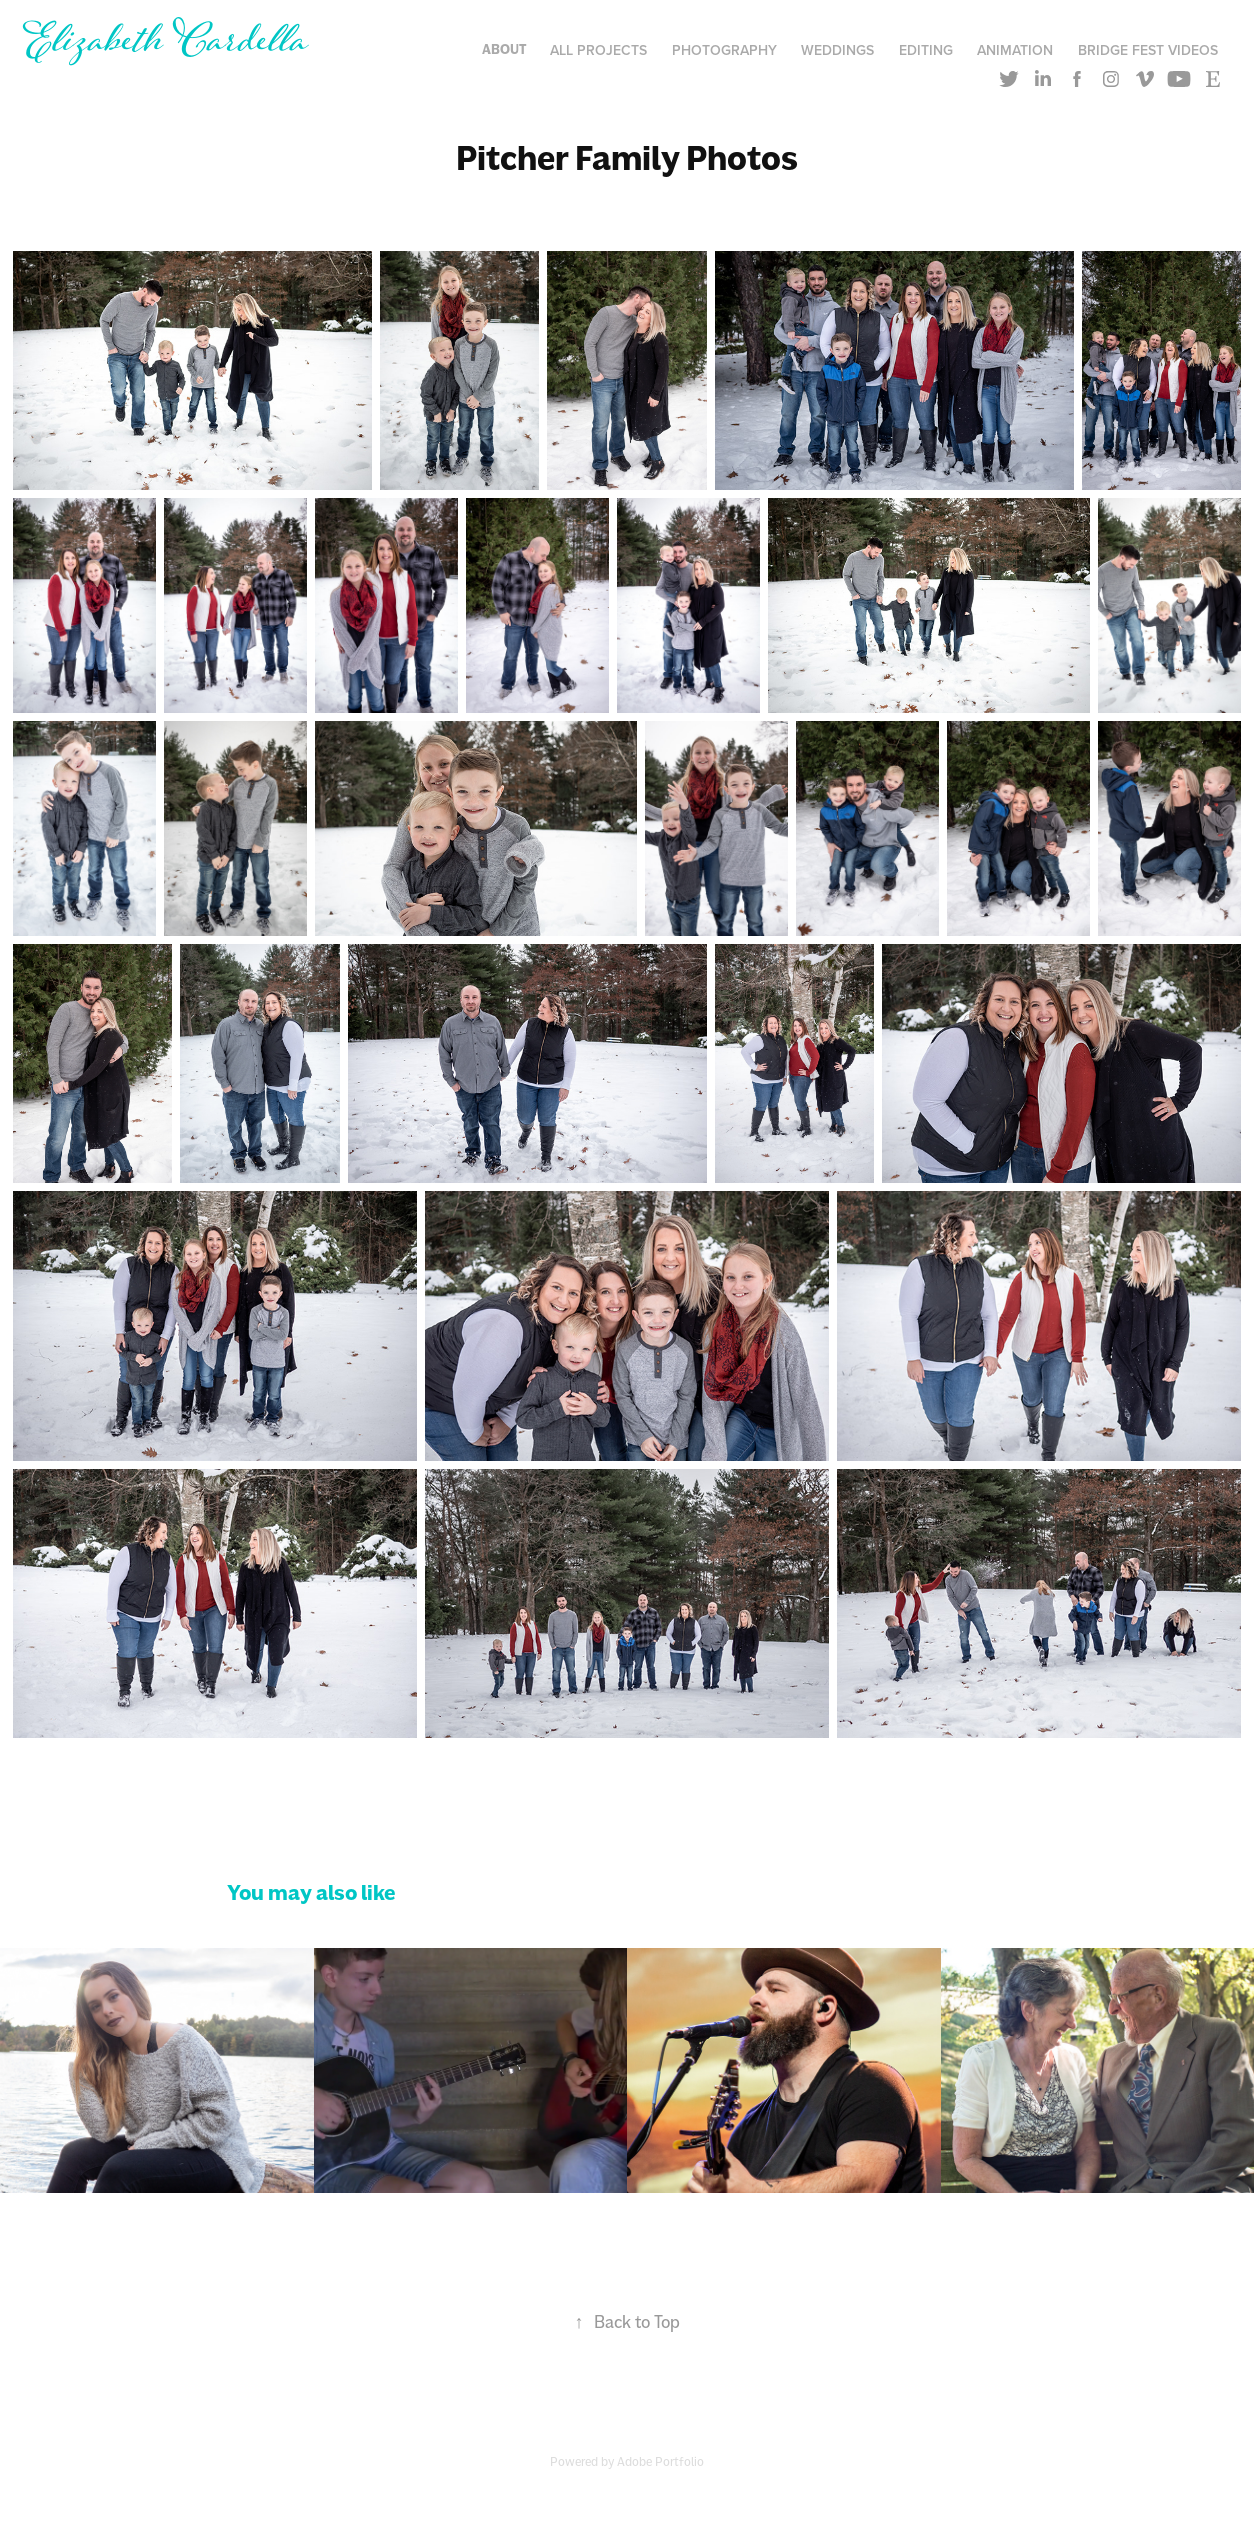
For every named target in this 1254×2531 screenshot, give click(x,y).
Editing (926, 50)
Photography (724, 50)
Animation (1015, 50)
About (504, 49)
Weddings (837, 50)
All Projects (598, 50)
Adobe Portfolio (660, 2461)
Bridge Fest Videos (1148, 50)
